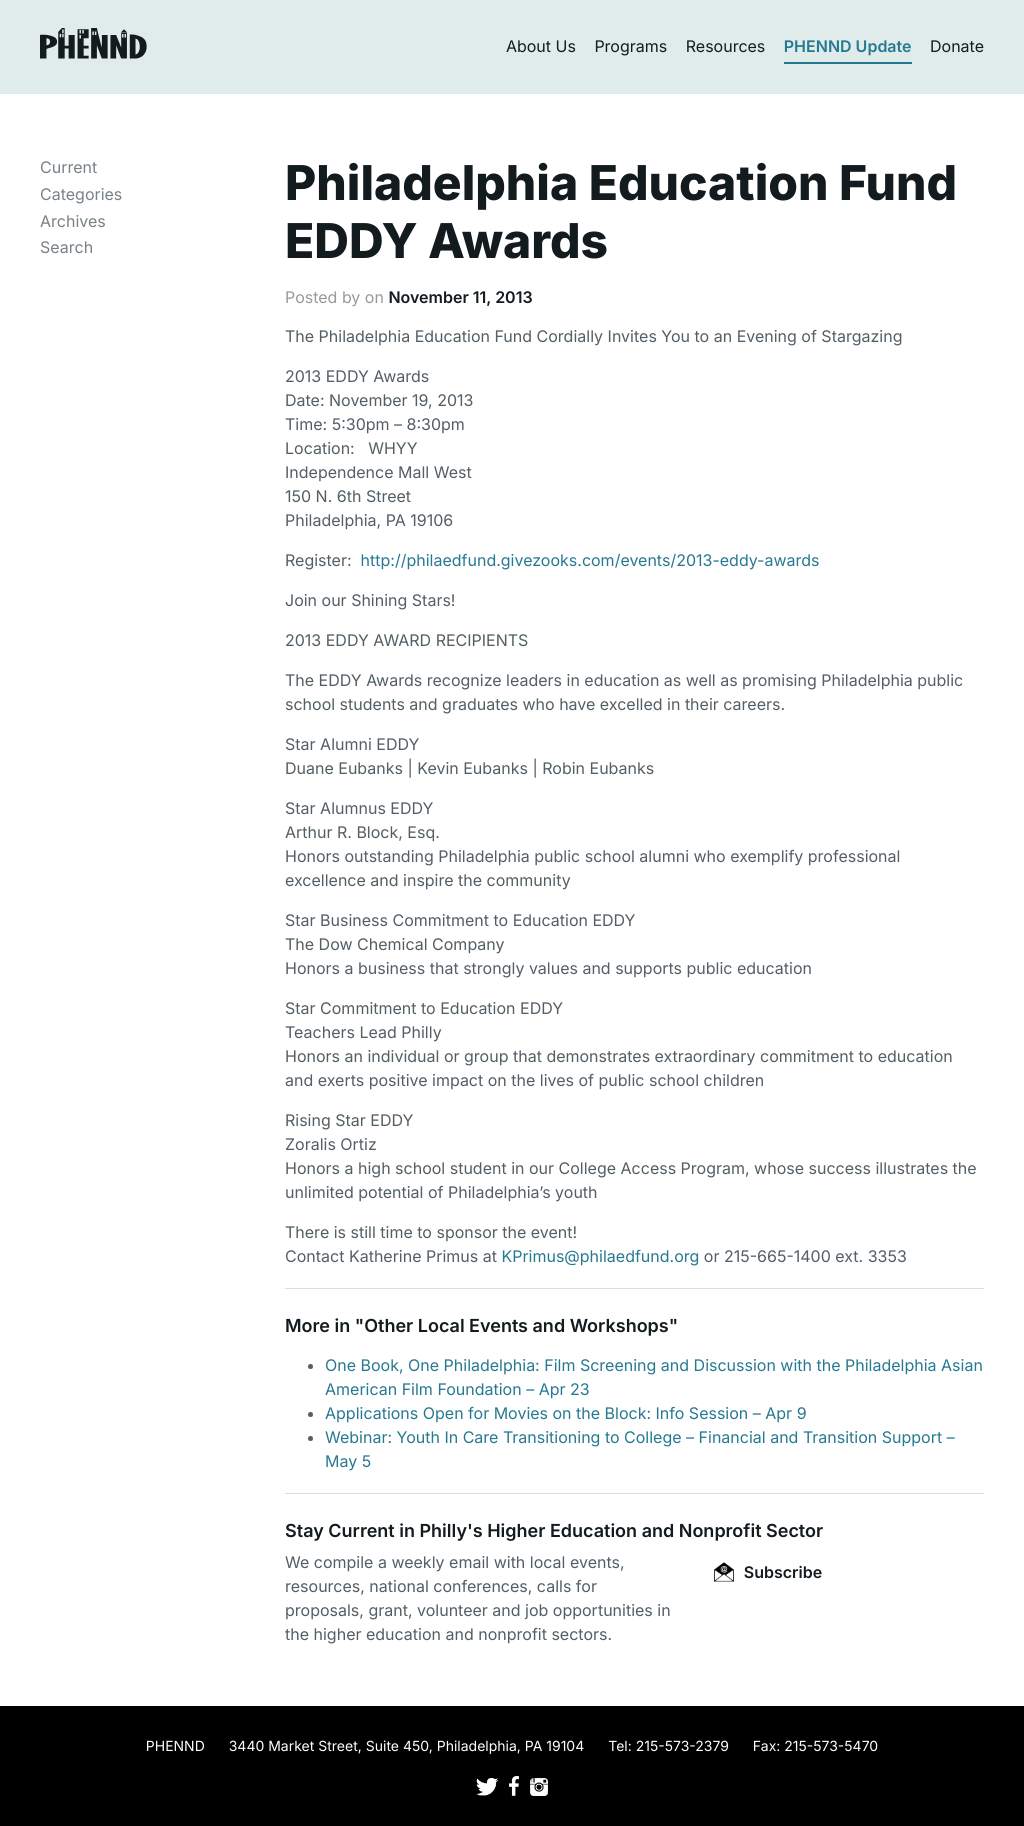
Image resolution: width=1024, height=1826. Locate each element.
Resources (726, 46)
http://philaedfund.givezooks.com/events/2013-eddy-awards (590, 560)
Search (66, 247)
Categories (81, 194)
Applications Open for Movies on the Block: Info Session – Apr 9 (566, 1413)
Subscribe (768, 1572)
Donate (957, 46)
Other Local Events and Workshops (516, 1326)
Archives (73, 221)
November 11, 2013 (460, 297)
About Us (541, 46)
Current (68, 167)
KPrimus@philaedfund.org (600, 1256)
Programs (630, 46)
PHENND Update (848, 46)
